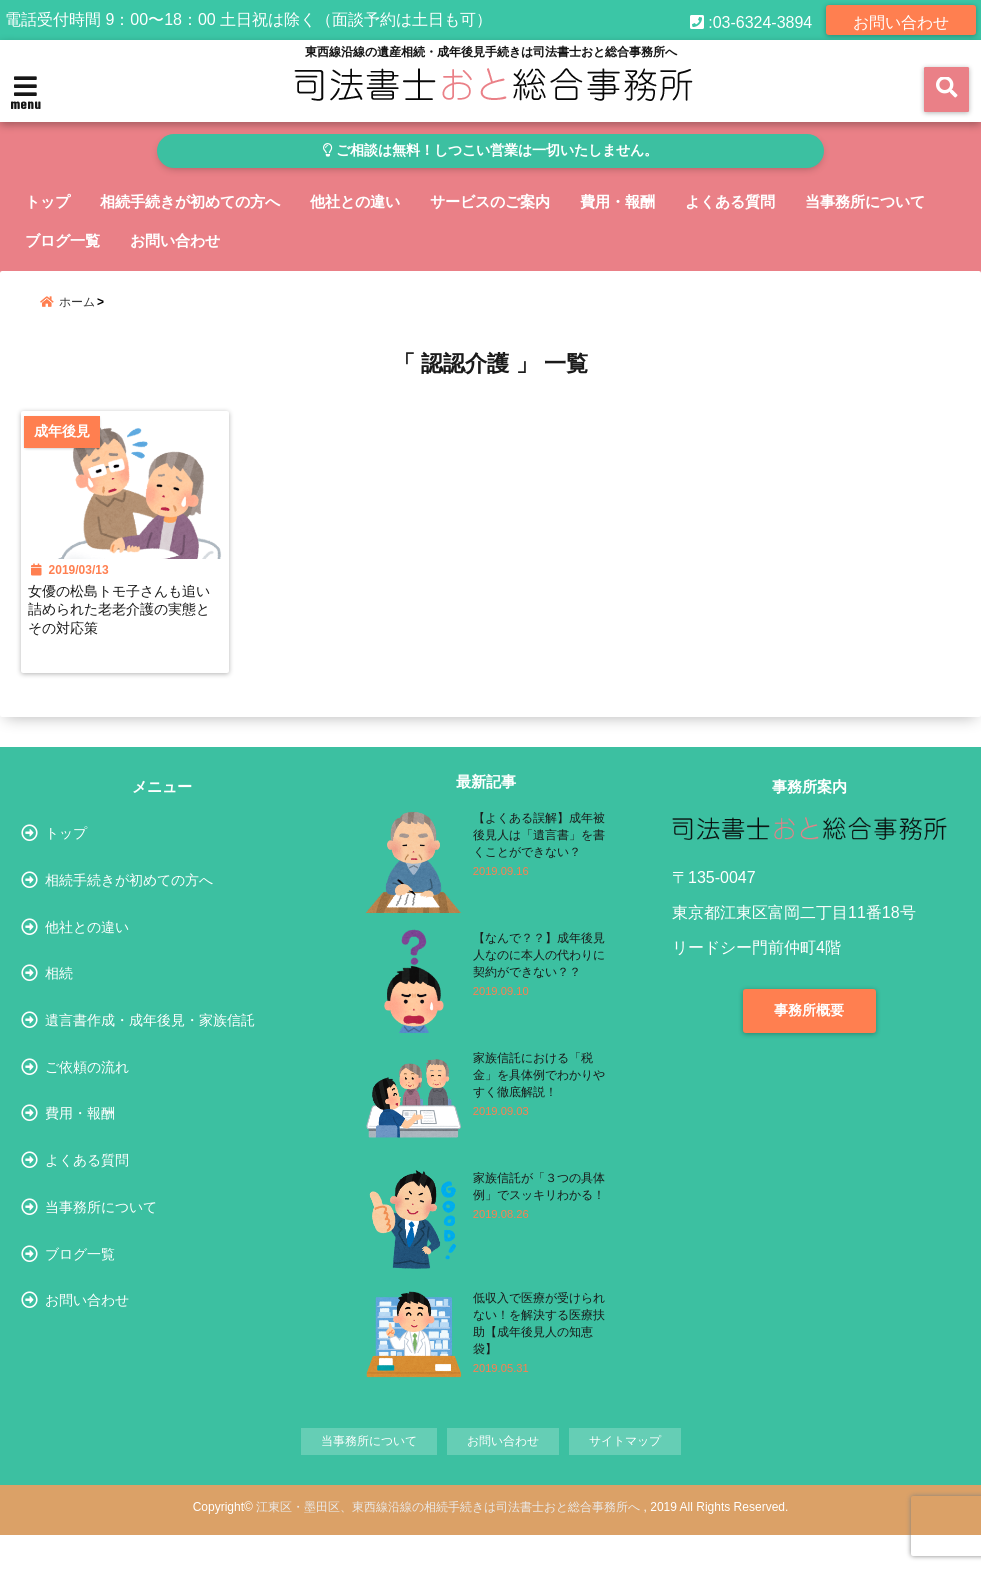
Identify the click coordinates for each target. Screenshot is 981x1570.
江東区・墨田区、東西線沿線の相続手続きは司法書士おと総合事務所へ (448, 1542)
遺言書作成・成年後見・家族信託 (150, 1078)
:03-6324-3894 (751, 19)
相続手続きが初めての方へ (190, 201)
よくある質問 (730, 201)
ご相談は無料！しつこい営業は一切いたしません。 (490, 150)
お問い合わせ (901, 19)
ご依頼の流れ (87, 1133)
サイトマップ (632, 1474)
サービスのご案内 (490, 201)
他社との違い (355, 201)
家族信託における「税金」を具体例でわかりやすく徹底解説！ (539, 1095)
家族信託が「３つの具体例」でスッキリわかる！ (539, 1206)
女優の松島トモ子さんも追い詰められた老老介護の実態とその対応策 (125, 626)
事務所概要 (809, 1030)
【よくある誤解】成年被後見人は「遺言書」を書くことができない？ (539, 855)
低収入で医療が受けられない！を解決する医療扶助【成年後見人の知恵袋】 (539, 1343)
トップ (47, 201)
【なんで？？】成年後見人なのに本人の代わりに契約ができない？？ (539, 975)
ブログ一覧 (62, 240)
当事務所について (865, 201)
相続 (59, 1022)
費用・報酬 (617, 201)
